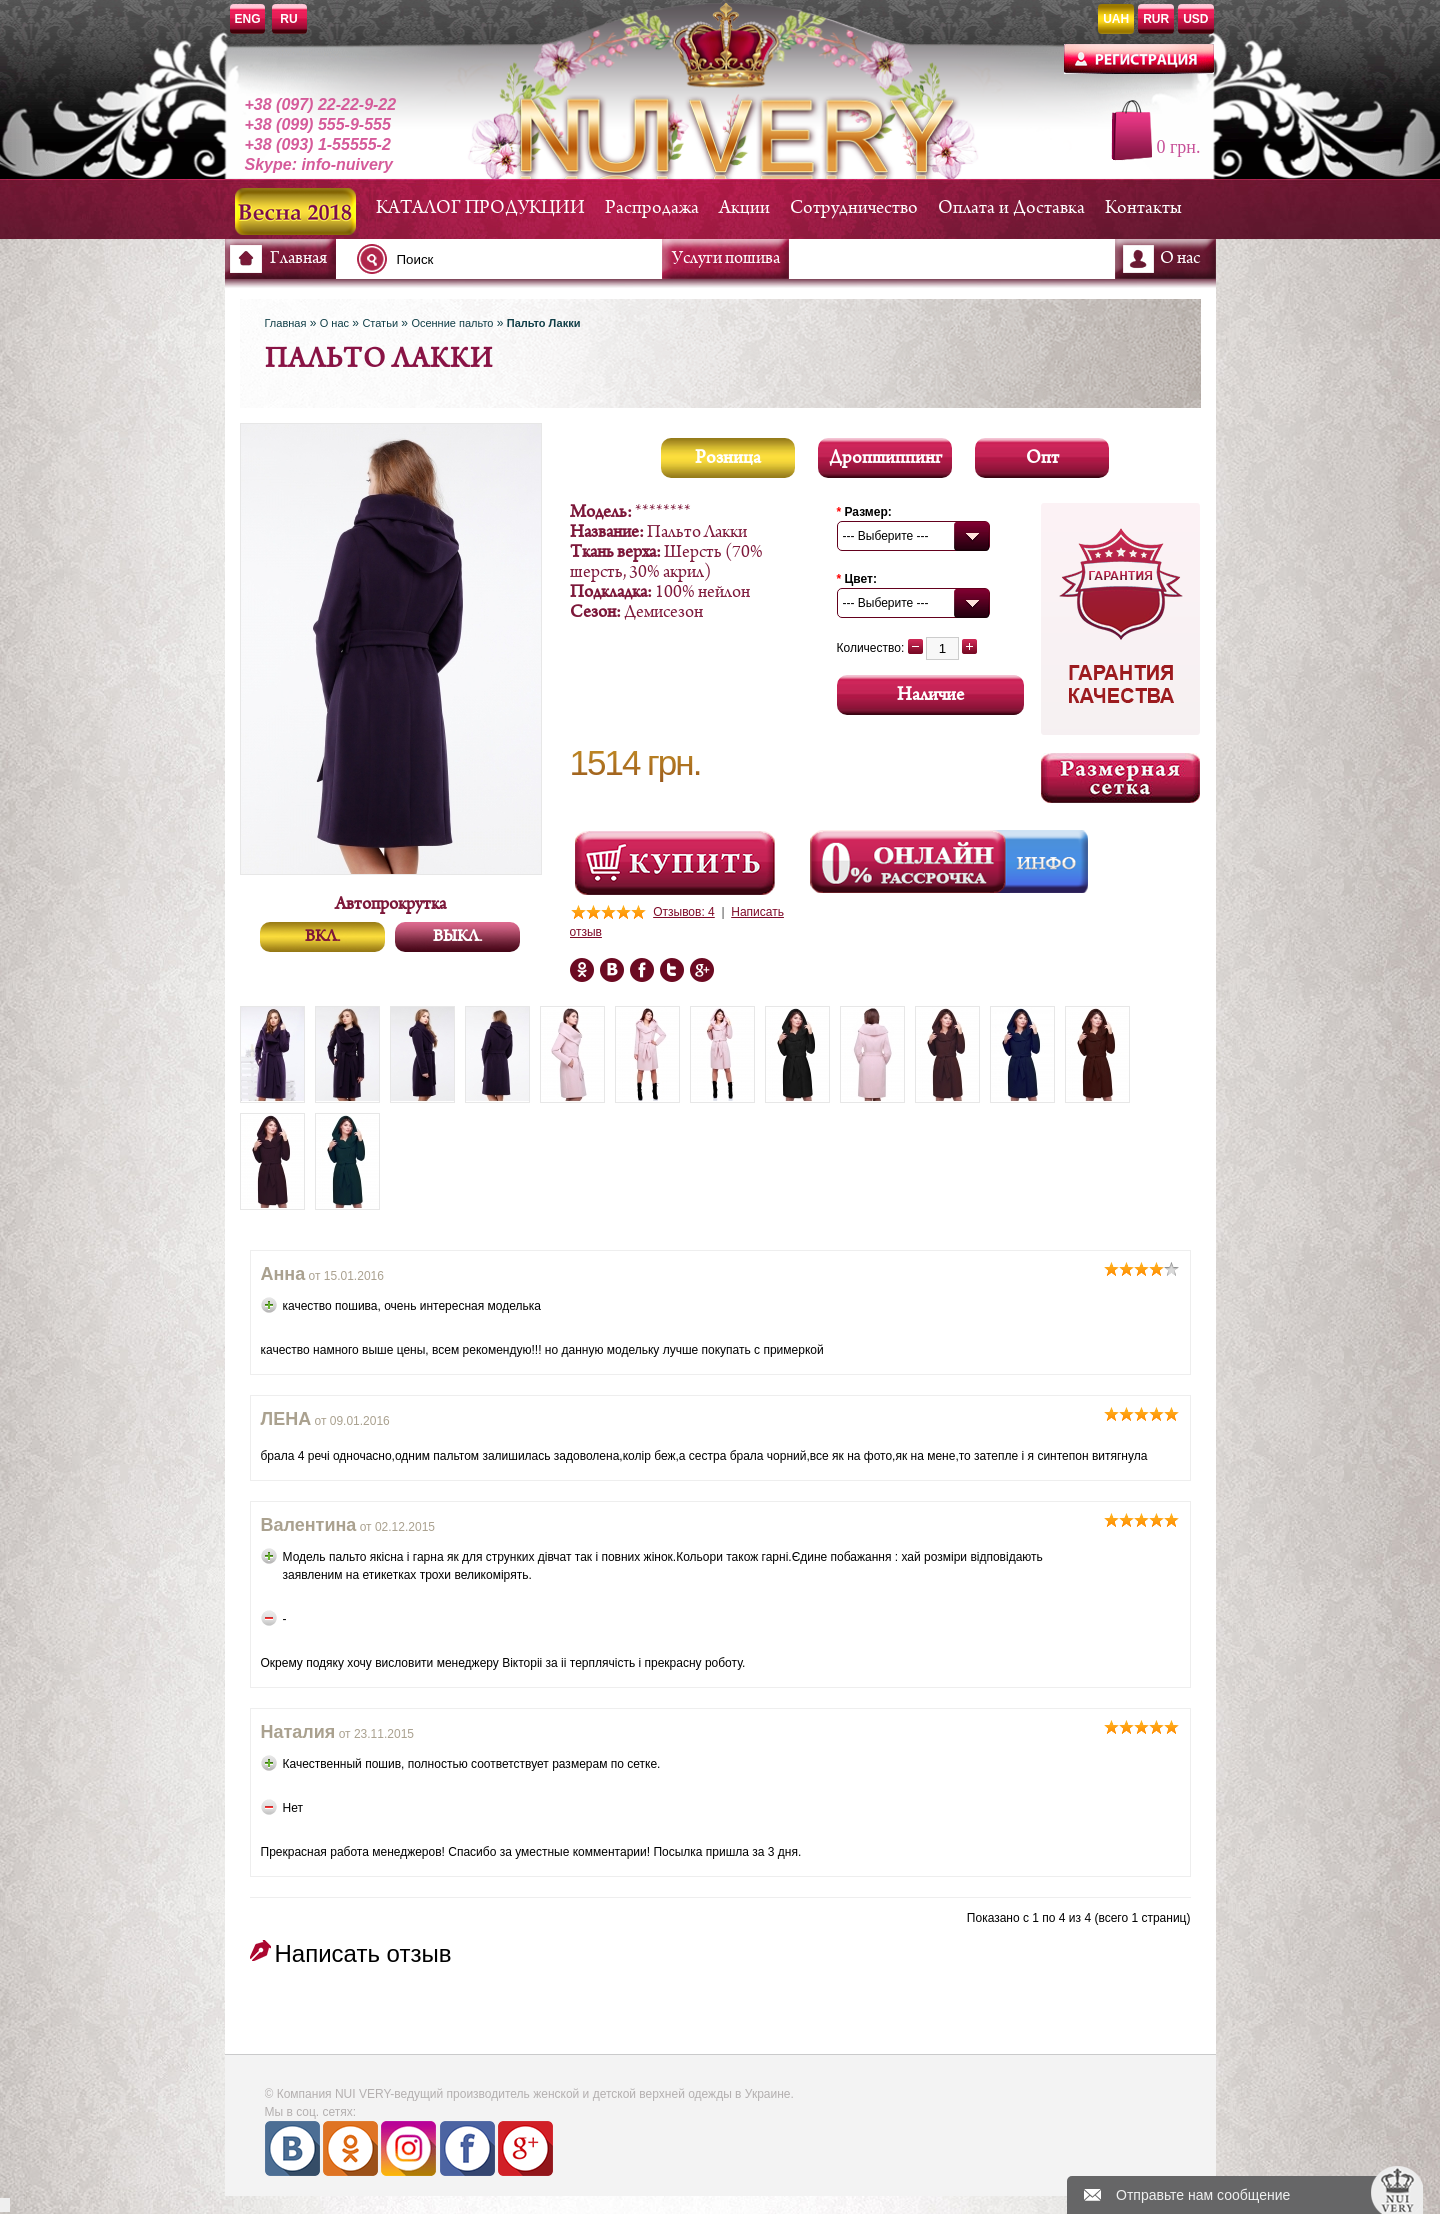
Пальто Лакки (544, 323)
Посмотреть (675, 863)
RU (288, 19)
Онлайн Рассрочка (910, 862)
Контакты (1143, 208)
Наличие (930, 695)
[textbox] (515, 259)
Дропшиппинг (885, 458)
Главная (298, 259)
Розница (728, 458)
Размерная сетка (1120, 778)
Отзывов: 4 (684, 912)
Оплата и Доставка (1011, 208)
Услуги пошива (726, 259)
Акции (744, 208)
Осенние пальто (452, 323)
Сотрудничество (854, 208)
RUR (1156, 19)
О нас (1180, 259)
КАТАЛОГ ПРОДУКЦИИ (480, 208)
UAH (1116, 19)
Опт (1042, 458)
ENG (248, 19)
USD (1195, 19)
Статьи (380, 323)
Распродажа (652, 208)
